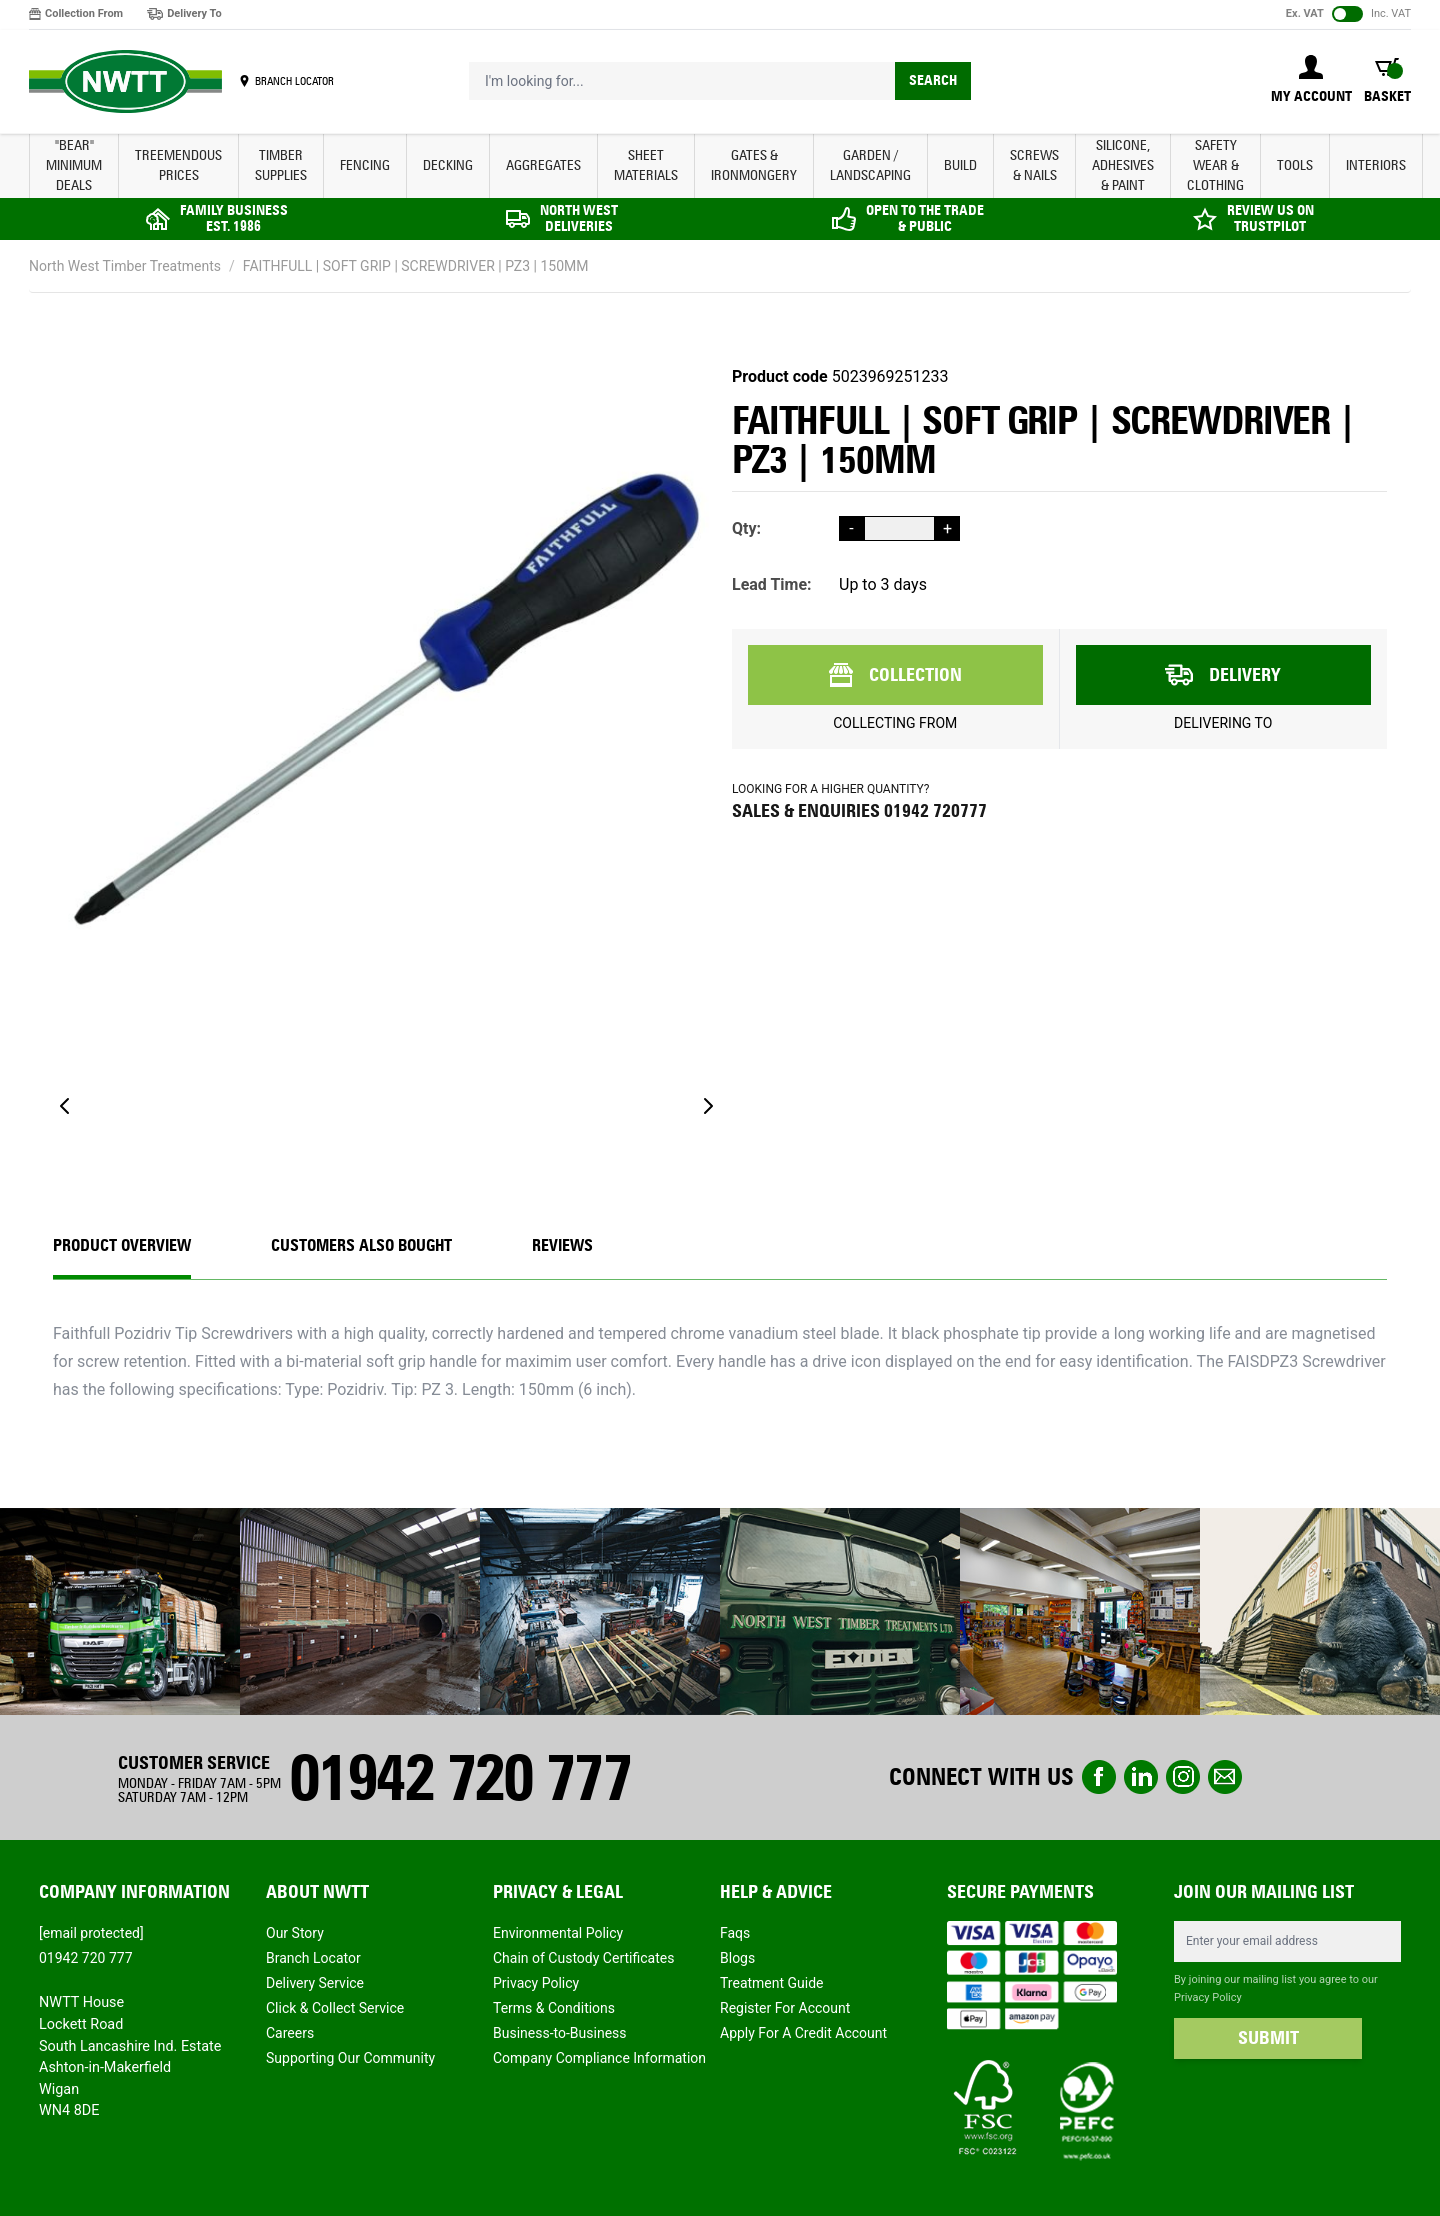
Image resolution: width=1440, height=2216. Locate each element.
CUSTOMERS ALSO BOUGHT (361, 1245)
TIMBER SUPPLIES (281, 165)
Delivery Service (315, 1983)
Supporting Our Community (350, 2058)
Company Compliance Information (599, 2058)
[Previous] (65, 1106)
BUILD (960, 165)
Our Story (295, 1933)
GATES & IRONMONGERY (754, 165)
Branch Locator (313, 1958)
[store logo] (125, 82)
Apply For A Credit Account (803, 2033)
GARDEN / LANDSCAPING (870, 165)
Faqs (735, 1933)
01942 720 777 (460, 1777)
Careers (290, 2033)
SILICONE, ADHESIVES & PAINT (1123, 165)
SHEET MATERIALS (646, 165)
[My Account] (1311, 81)
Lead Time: (772, 584)
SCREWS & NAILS (1034, 165)
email (1225, 1777)
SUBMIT (1268, 2038)
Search (933, 80)
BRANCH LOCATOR (294, 81)
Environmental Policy (558, 1933)
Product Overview (122, 1245)
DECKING (448, 165)
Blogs (737, 1958)
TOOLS (1295, 165)
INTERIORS (1376, 165)
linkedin (1141, 1777)
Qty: (746, 528)
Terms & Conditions (554, 2008)
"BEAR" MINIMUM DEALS (74, 165)
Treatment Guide (772, 1983)
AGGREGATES (543, 165)
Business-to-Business (560, 2033)
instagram (1183, 1777)
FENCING (365, 165)
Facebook (1099, 1777)
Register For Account (785, 2008)
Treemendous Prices (178, 165)
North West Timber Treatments (125, 266)
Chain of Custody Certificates (583, 1958)
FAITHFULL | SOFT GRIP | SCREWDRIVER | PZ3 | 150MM (416, 266)
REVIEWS (562, 1245)
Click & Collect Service (335, 2008)
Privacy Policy (536, 1983)
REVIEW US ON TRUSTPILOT (1270, 218)
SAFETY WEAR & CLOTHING (1215, 165)
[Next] (708, 1106)
